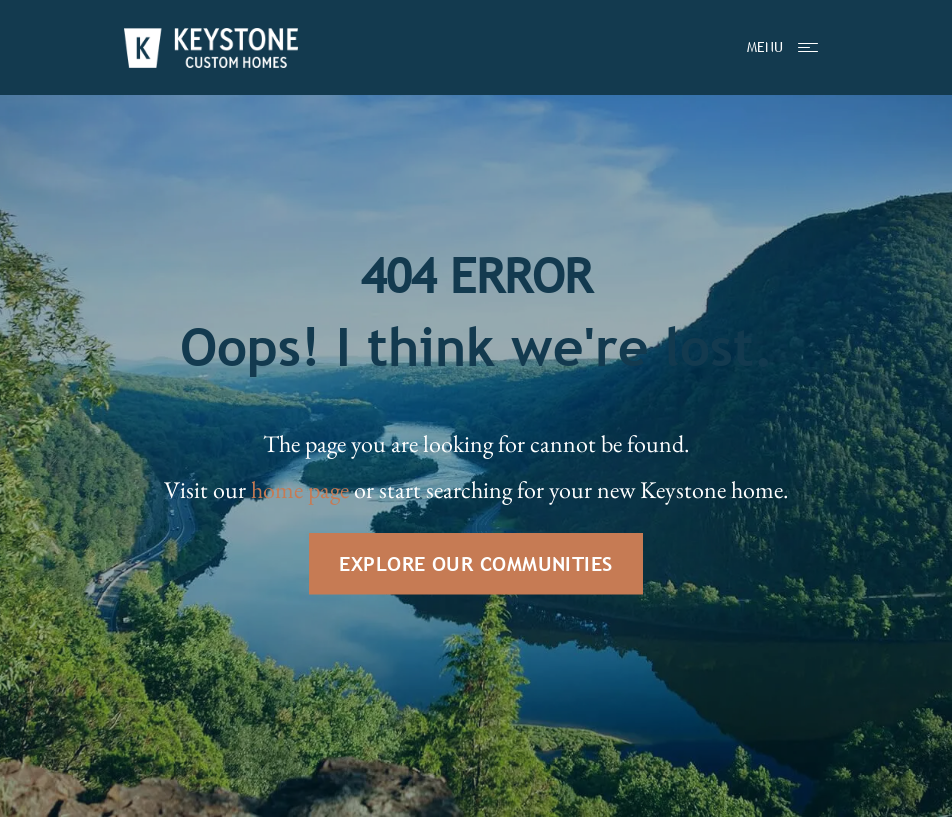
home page (300, 489)
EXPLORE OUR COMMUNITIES (475, 563)
